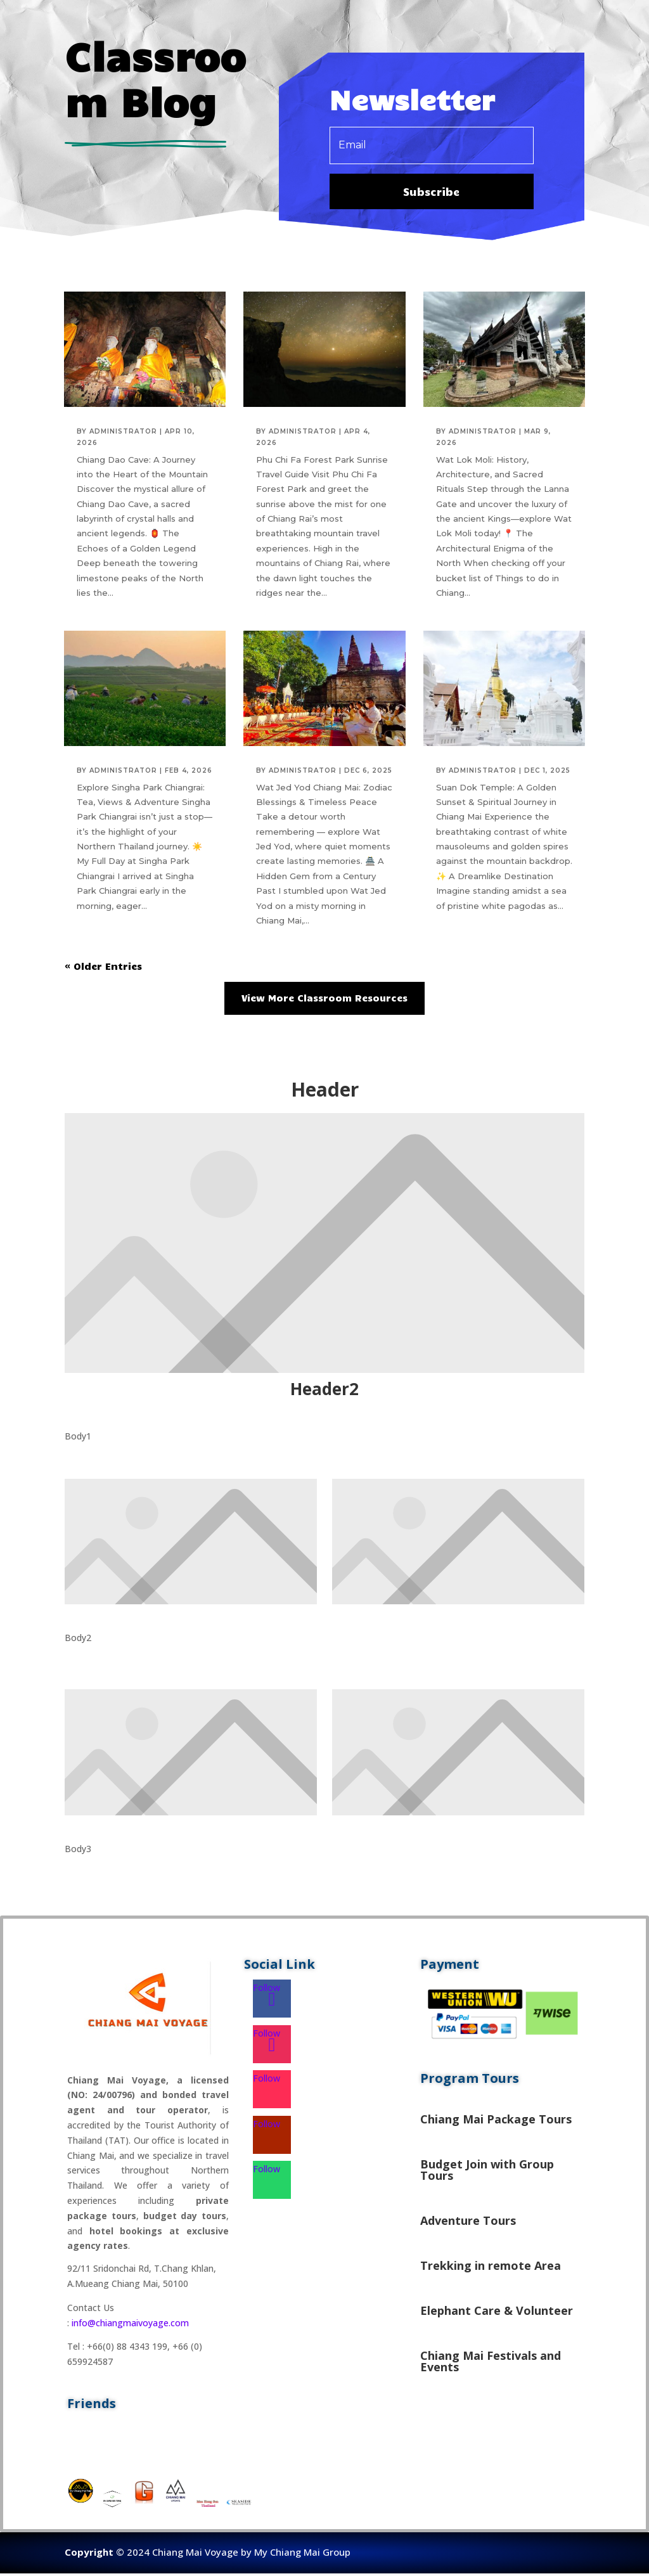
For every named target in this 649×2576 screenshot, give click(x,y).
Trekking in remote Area (490, 2268)
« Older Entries (103, 968)
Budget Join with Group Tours (487, 2172)
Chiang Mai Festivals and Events (490, 2363)
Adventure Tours (468, 2223)
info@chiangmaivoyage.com (130, 2325)
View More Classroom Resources (324, 1000)
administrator (123, 433)
